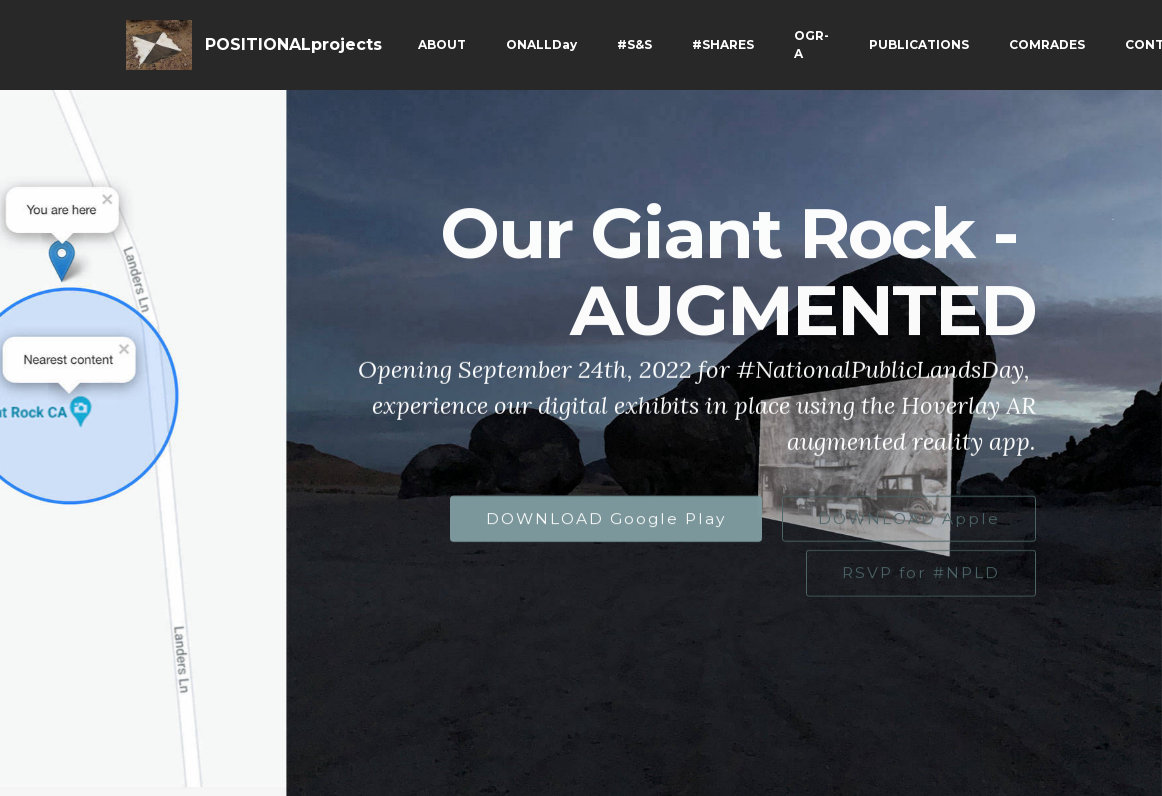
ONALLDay (541, 44)
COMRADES (1047, 44)
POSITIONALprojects (293, 44)
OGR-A (811, 44)
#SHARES (723, 44)
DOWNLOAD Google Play (606, 519)
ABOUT (442, 44)
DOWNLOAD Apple (909, 519)
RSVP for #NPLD (921, 573)
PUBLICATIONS (919, 44)
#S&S (634, 44)
